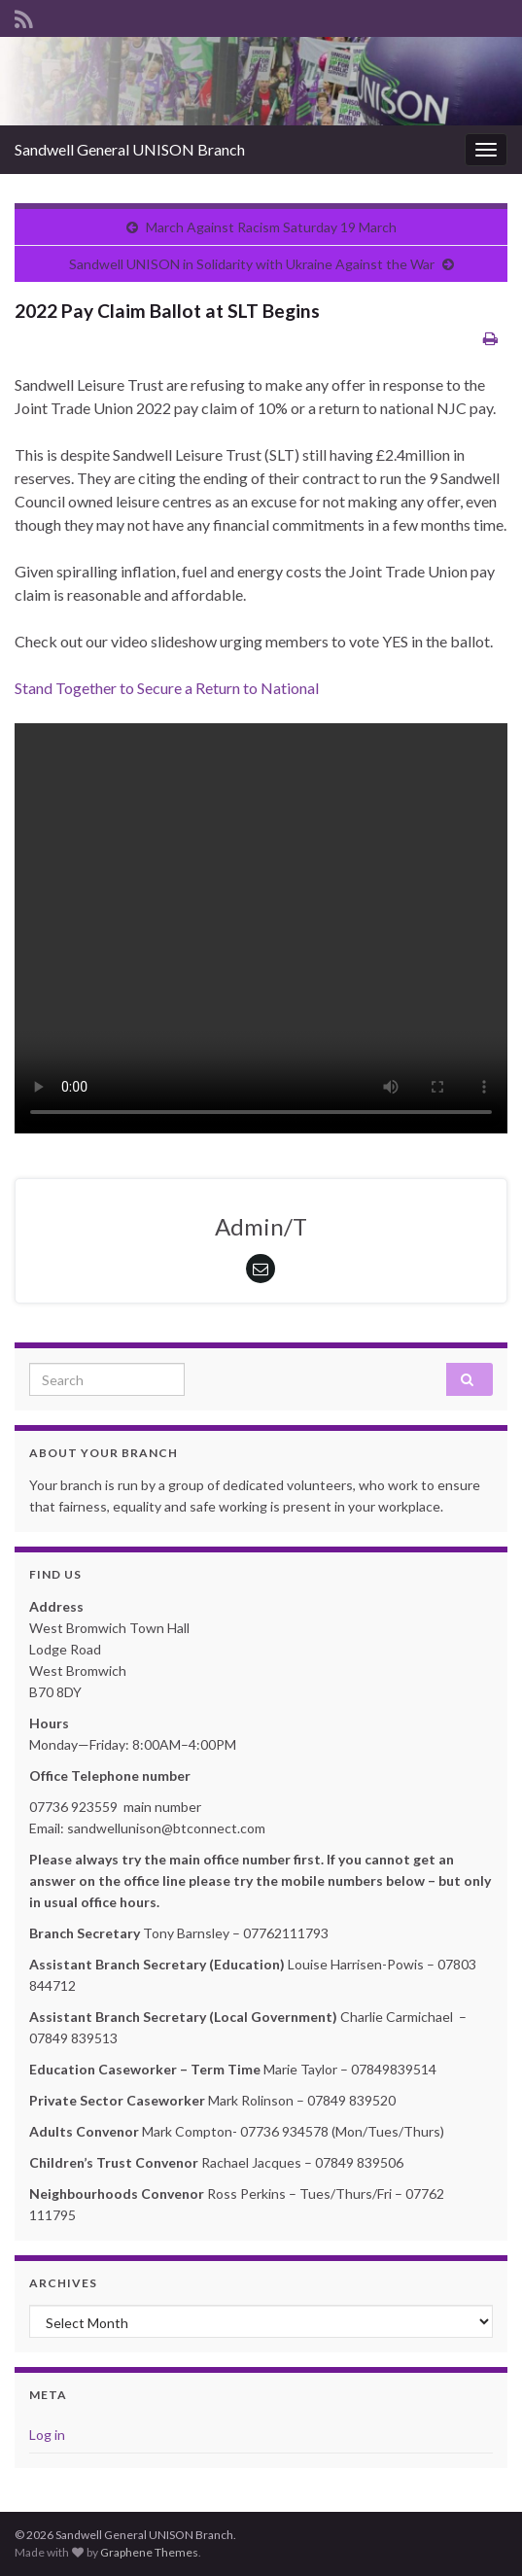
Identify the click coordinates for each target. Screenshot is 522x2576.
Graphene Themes (149, 2552)
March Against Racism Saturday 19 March (271, 227)
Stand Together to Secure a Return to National (167, 688)
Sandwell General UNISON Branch (130, 149)
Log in (47, 2434)
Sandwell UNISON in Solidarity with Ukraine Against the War (252, 264)
